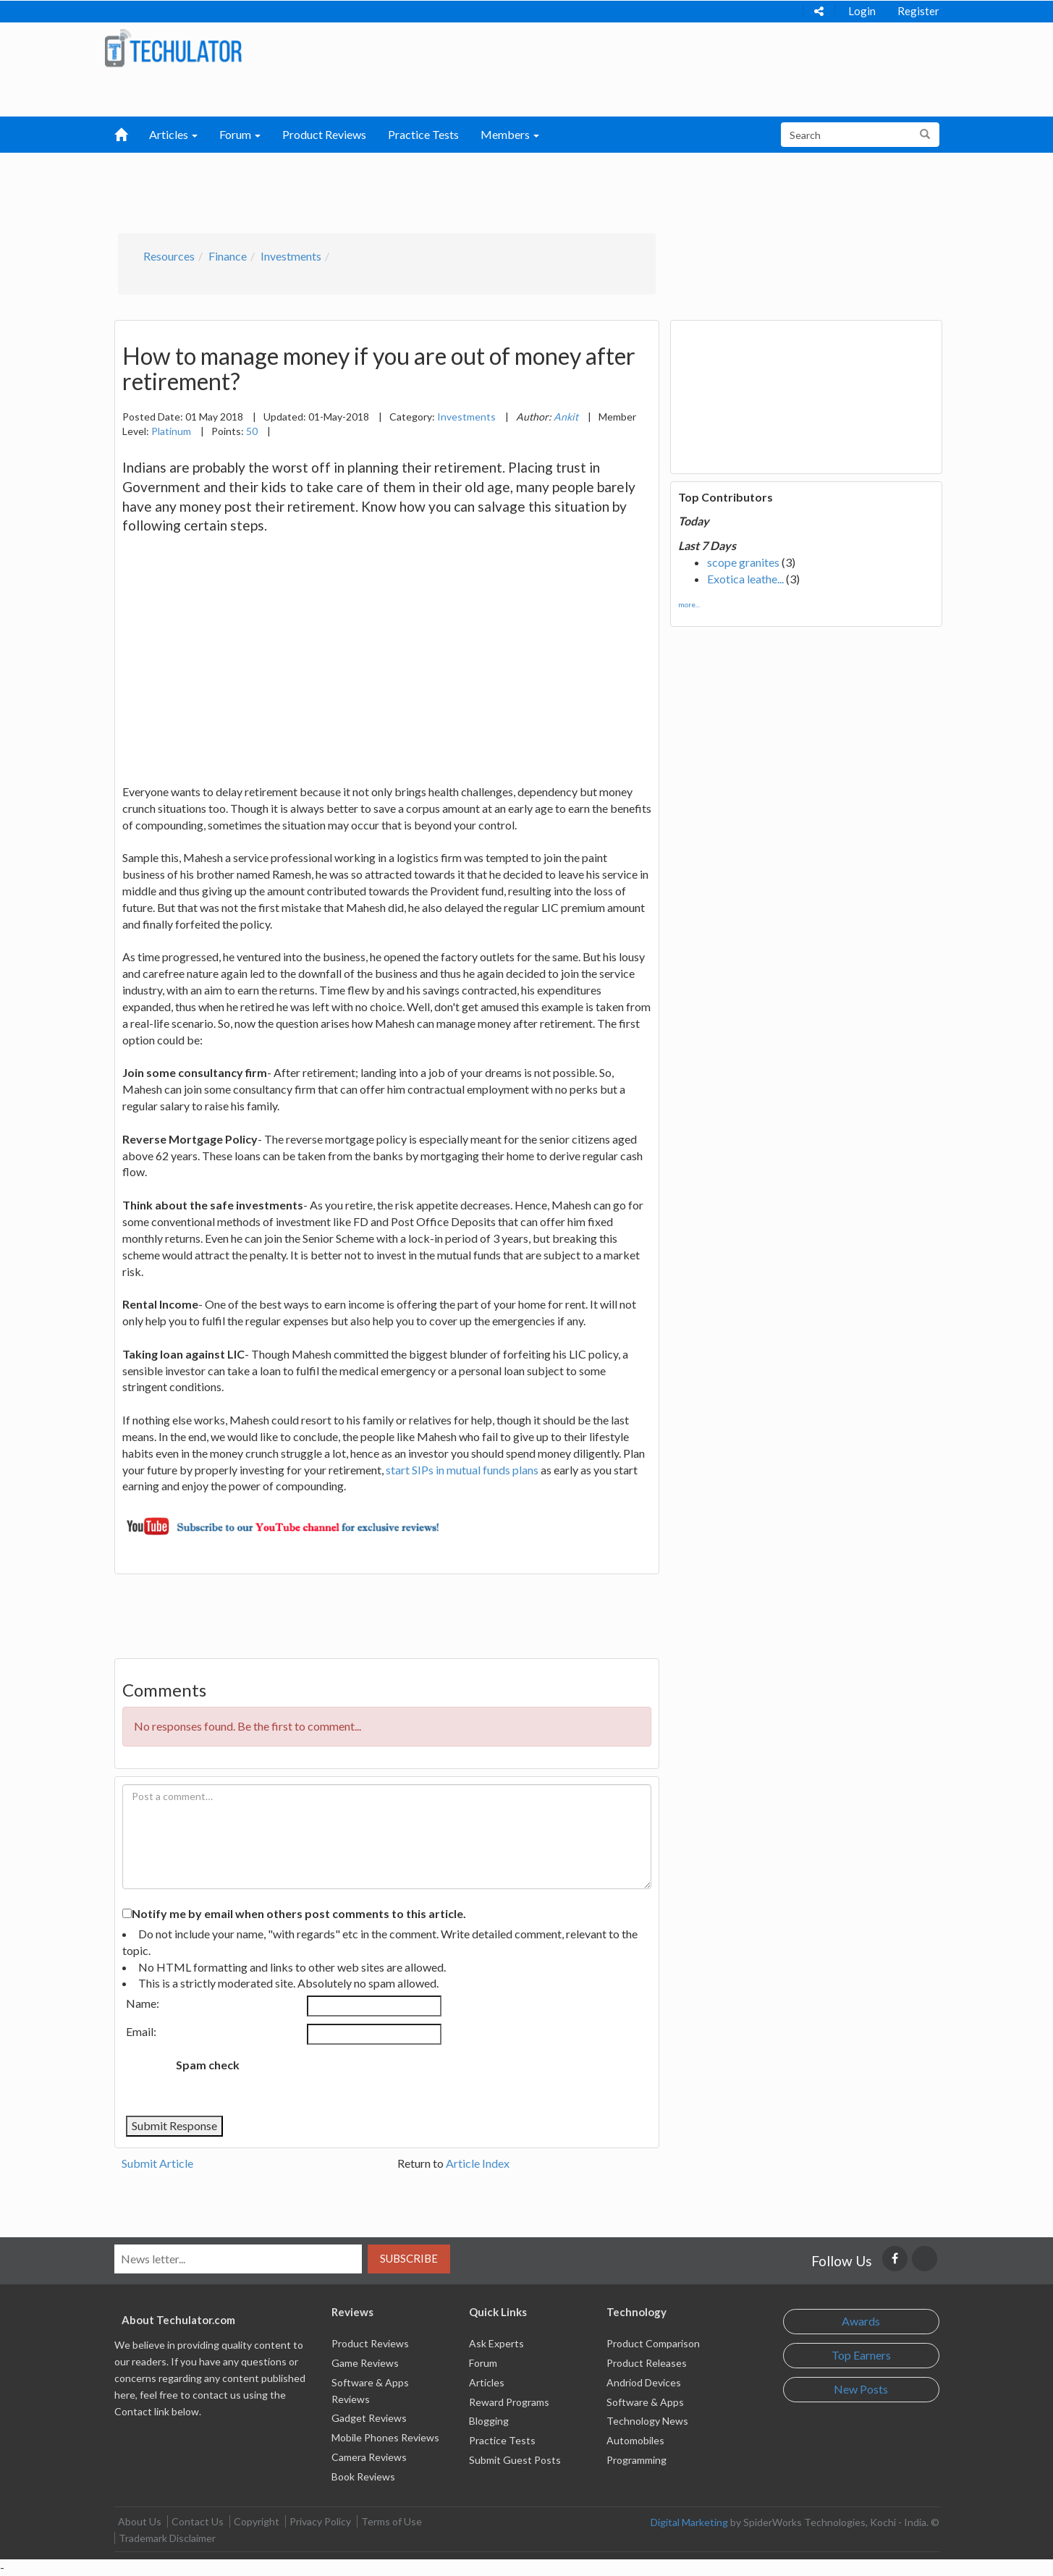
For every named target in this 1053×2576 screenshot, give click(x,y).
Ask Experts (496, 2343)
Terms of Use (391, 2521)
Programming (636, 2460)
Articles (486, 2382)
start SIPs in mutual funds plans (462, 1470)
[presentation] (371, 2080)
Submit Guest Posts (515, 2460)
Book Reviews (363, 2476)
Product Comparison (653, 2343)
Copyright (256, 2521)
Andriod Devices (643, 2382)
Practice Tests (423, 134)
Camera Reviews (369, 2457)
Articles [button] (173, 134)
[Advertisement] (450, 188)
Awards (861, 2321)
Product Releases (646, 2363)
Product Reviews (324, 134)
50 (252, 431)
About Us (139, 2521)
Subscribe (409, 2258)
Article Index (477, 2163)
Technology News (647, 2421)
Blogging (489, 2421)
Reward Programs (509, 2402)
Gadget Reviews (369, 2418)
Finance (227, 256)
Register (918, 10)
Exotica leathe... (745, 579)
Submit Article (157, 2163)
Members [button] (510, 134)
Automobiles (635, 2440)
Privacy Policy (320, 2521)
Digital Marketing (689, 2522)
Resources (169, 256)
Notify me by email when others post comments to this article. (299, 1913)
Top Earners (861, 2355)
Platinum (171, 431)
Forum (483, 2363)
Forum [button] (240, 134)
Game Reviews (365, 2363)
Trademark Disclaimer (167, 2538)
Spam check (208, 2065)
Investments (291, 256)
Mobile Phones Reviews (385, 2437)
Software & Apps (645, 2402)
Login (862, 10)
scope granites (743, 562)
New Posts (861, 2389)
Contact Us (198, 2521)
